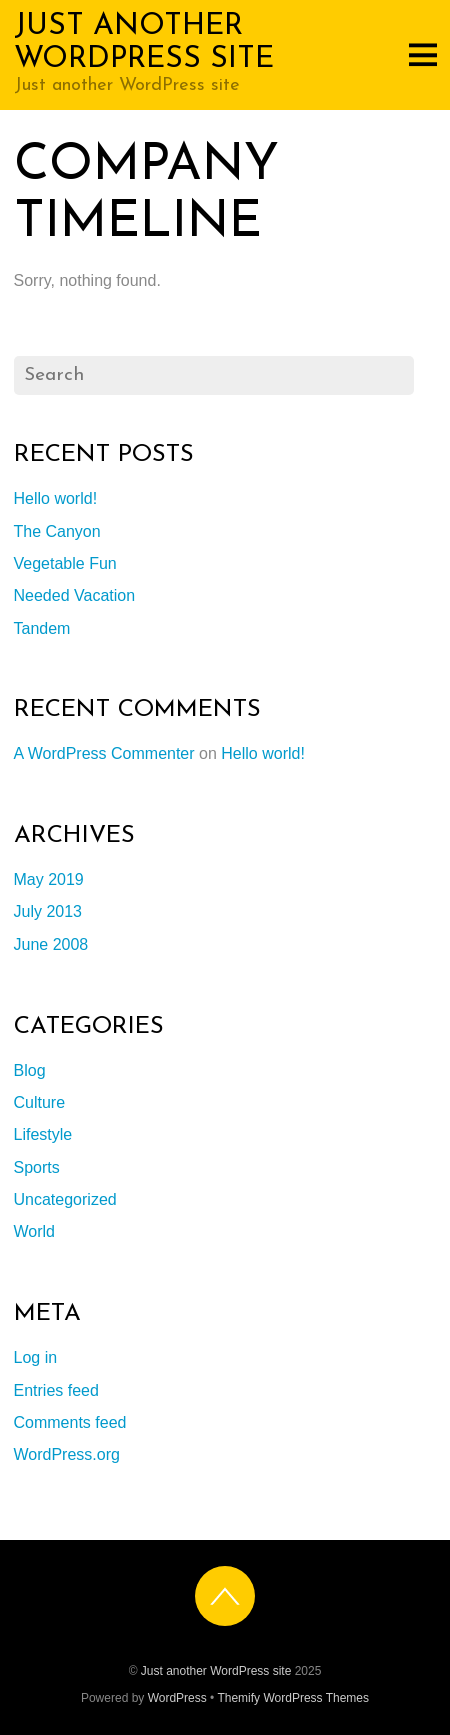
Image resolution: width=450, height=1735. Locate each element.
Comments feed (70, 1422)
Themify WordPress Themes (293, 1698)
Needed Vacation (75, 595)
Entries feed (56, 1390)
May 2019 (49, 879)
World (35, 1231)
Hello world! (56, 498)
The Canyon (57, 531)
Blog (30, 1070)
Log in (36, 1357)
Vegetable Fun (65, 563)
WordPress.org (67, 1454)
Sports (37, 1167)
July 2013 (48, 911)
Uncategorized (65, 1199)
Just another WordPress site (216, 1671)
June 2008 (51, 944)
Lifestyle (43, 1134)
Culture (40, 1102)
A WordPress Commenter (104, 753)
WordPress (177, 1698)
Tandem (42, 628)
